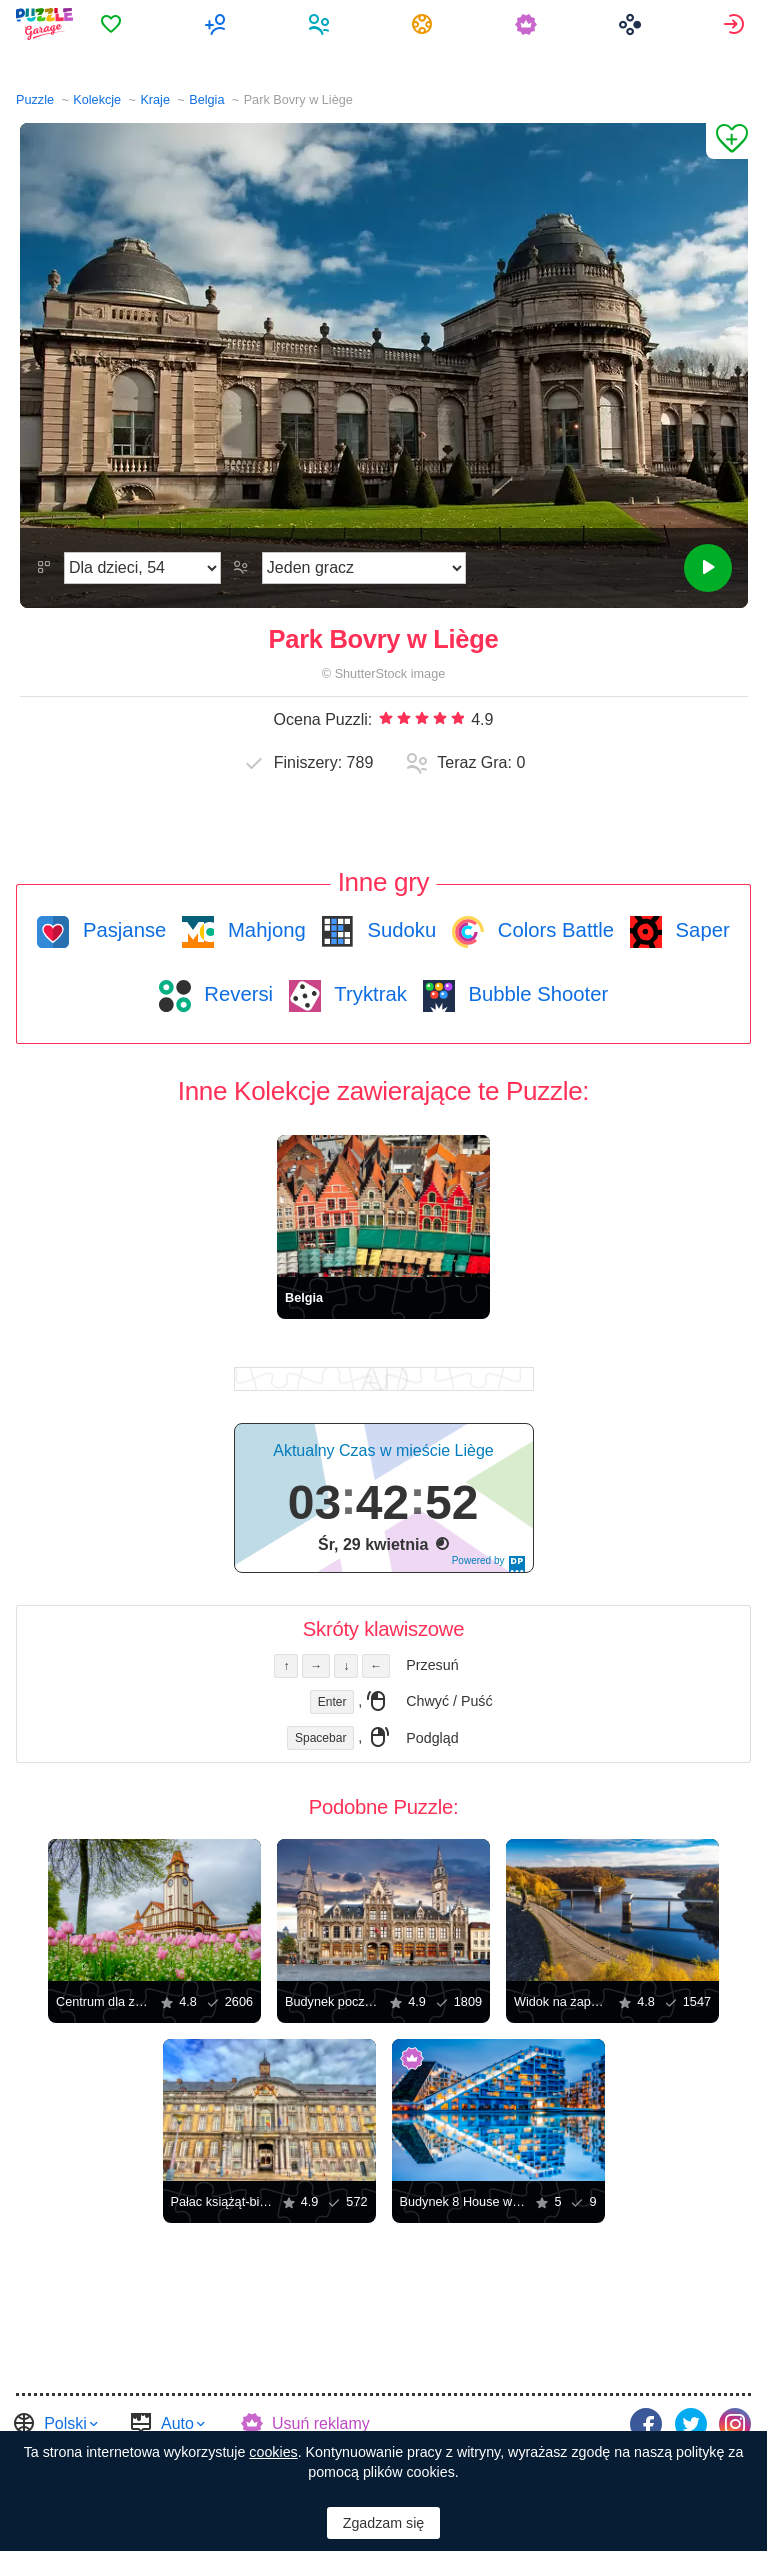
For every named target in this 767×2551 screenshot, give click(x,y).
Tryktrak (368, 994)
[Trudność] (142, 568)
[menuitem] (120, 24)
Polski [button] (65, 2422)
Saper (700, 930)
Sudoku (399, 930)
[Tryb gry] (364, 568)
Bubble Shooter (535, 994)
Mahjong (263, 930)
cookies (273, 2452)
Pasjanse (121, 930)
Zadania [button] (428, 24)
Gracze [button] (325, 24)
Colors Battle (553, 930)
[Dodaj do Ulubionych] (727, 141)
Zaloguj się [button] (736, 24)
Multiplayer (223, 24)
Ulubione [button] (120, 24)
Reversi (236, 994)
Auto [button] (177, 2422)
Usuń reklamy (321, 2422)
